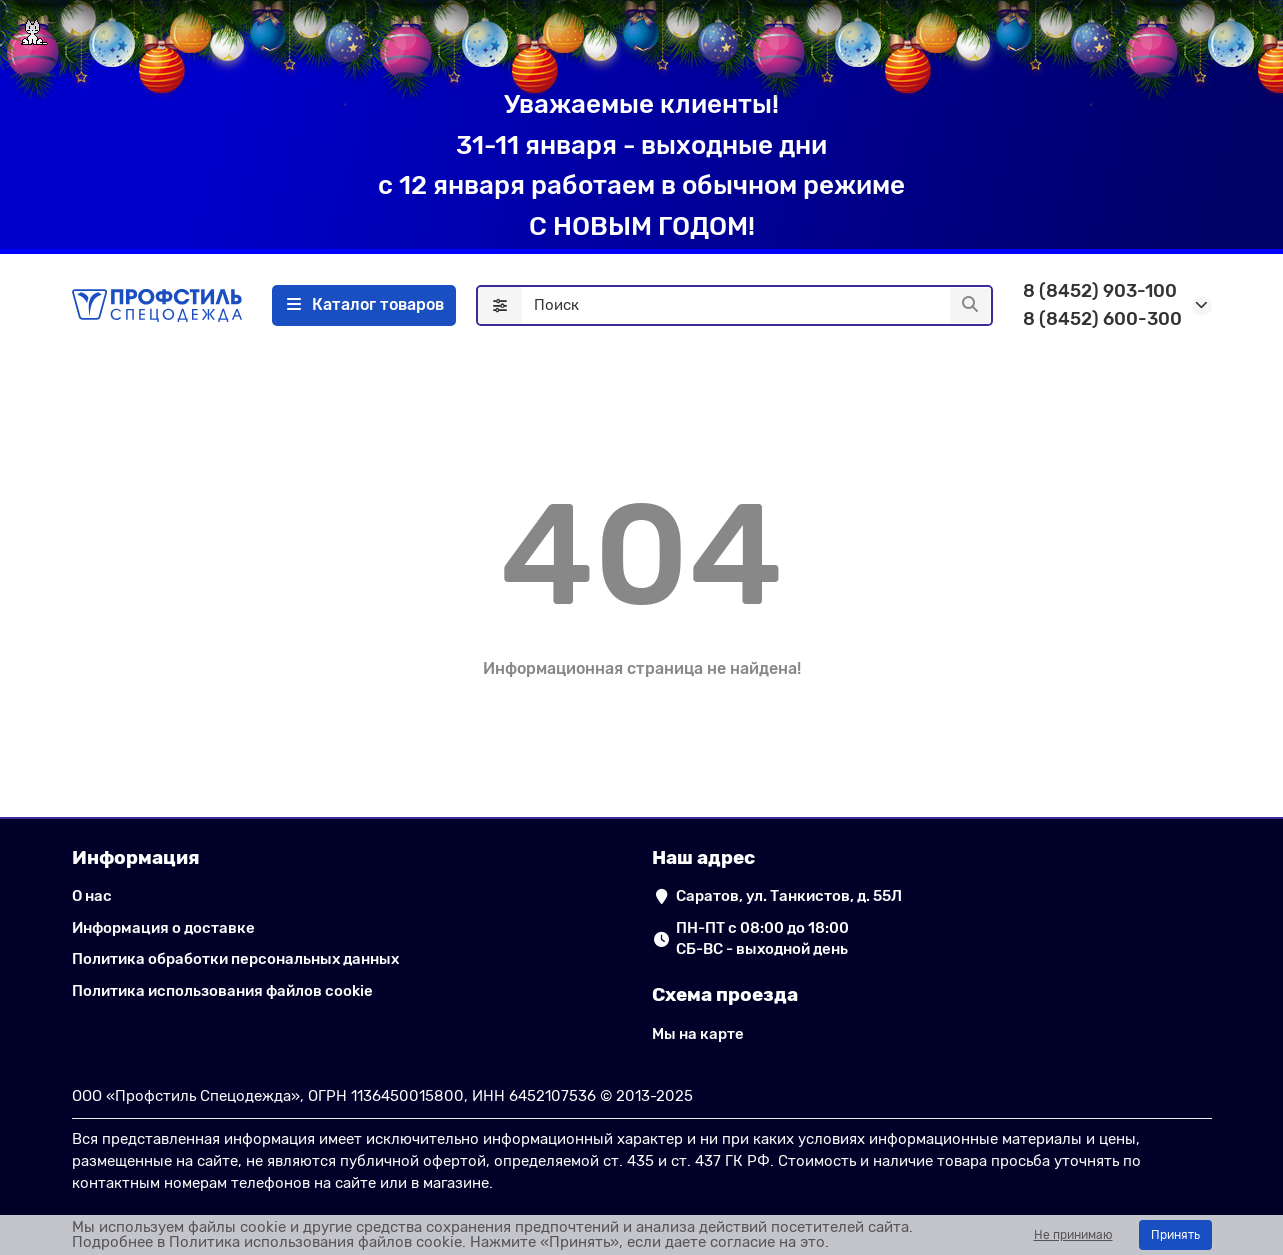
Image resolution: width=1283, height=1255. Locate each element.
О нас (92, 896)
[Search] (756, 306)
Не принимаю (1073, 1235)
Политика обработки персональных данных (235, 959)
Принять (1175, 1235)
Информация (136, 857)
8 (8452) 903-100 (1100, 291)
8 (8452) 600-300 (1102, 319)
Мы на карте (698, 1034)
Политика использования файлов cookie (222, 991)
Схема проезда (725, 994)
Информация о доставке (163, 928)
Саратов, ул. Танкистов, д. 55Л (789, 896)
